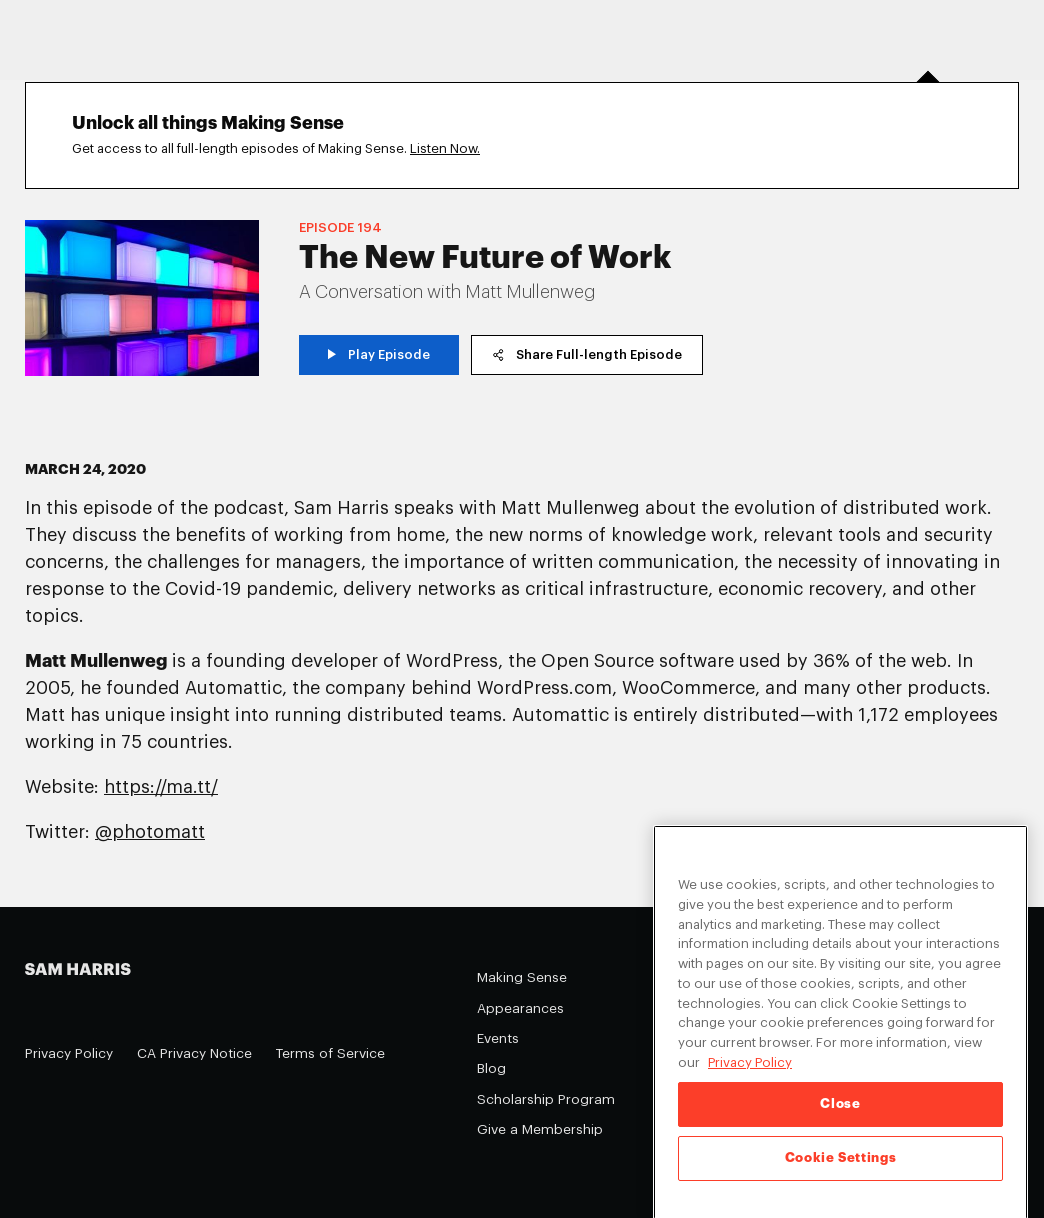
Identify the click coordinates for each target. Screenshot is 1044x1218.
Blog (491, 1068)
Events (498, 1038)
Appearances (520, 1008)
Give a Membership (540, 1129)
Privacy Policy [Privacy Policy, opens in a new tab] (750, 1071)
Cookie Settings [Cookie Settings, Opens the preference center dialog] (841, 1167)
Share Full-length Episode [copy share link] (587, 354)
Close (840, 1113)
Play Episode (379, 354)
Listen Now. (445, 148)
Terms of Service (330, 1053)
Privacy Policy (69, 1053)
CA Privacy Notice (194, 1053)
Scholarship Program (546, 1099)
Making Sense (522, 977)
